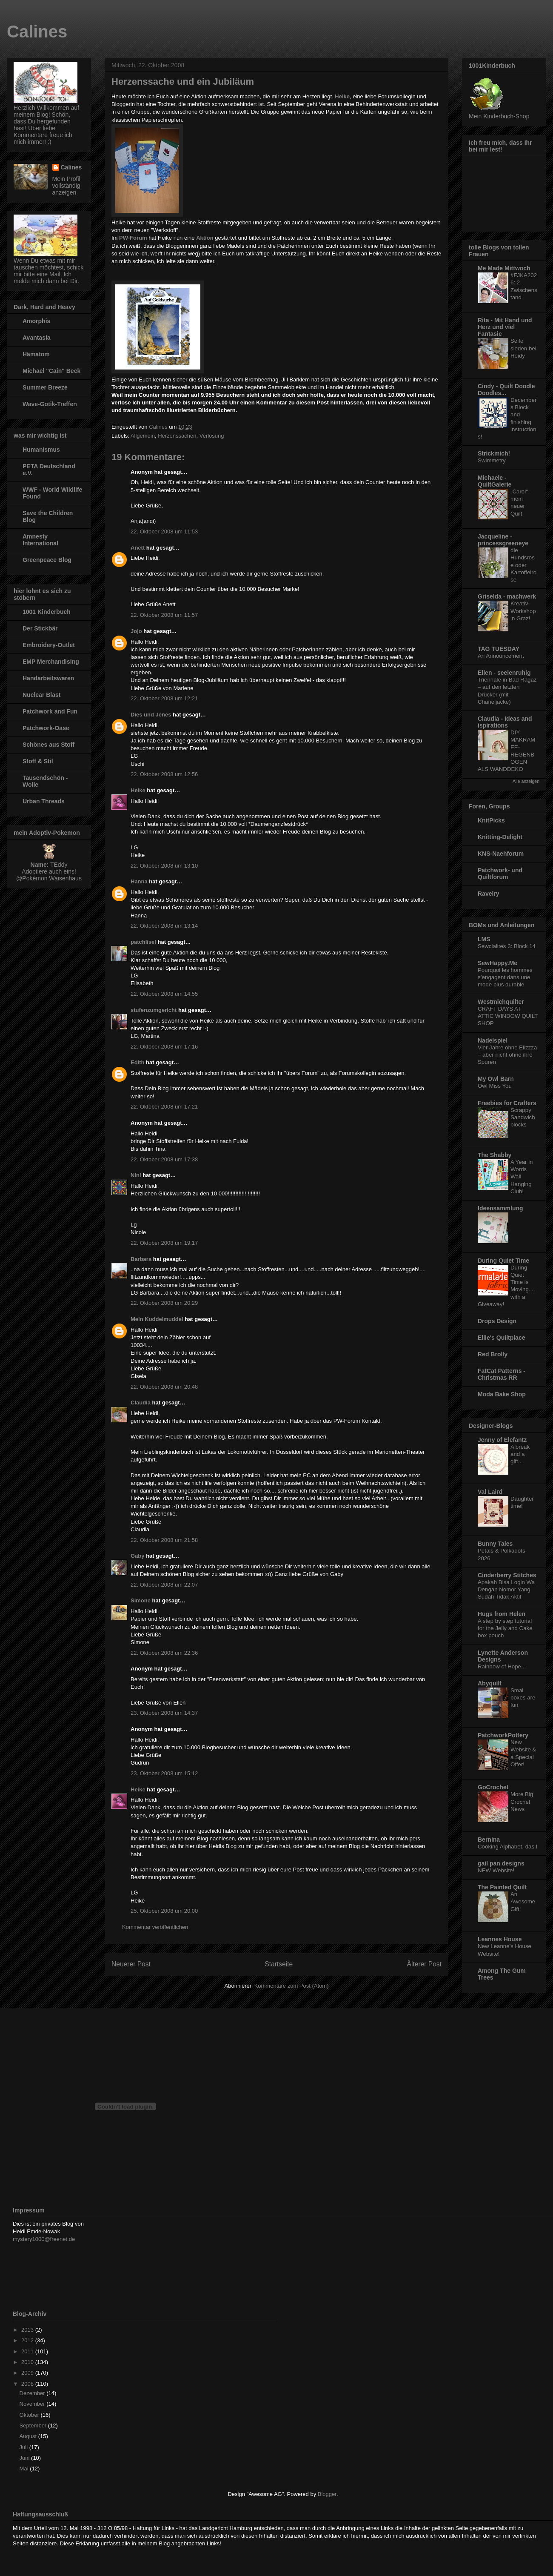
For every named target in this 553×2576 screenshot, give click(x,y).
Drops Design (497, 1321)
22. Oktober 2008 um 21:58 (164, 1540)
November (33, 2404)
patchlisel (143, 942)
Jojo (136, 631)
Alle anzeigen (526, 781)
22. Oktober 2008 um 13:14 (164, 926)
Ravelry (488, 893)
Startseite (279, 1964)
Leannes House (500, 1939)
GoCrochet (493, 1787)
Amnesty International (40, 540)
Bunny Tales (495, 1543)
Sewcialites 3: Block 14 (507, 946)
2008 (28, 2384)
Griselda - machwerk (507, 596)
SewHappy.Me (497, 963)
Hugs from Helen (501, 1613)
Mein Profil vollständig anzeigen (66, 185)
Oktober (30, 2415)
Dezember (33, 2393)
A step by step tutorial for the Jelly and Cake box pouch (505, 1628)
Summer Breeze (45, 387)
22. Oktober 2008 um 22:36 (164, 1653)
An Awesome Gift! (522, 1901)
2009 (28, 2373)
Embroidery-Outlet (49, 645)
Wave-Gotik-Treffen (50, 404)
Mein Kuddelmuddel (157, 1319)
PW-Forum (133, 238)
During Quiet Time (503, 1260)
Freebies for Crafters (507, 1103)
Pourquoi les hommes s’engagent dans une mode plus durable (505, 977)
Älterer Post (424, 1964)
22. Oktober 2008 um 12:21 (164, 698)
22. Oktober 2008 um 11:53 (164, 531)
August (29, 2436)
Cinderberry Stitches (507, 1575)
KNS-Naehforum (501, 853)
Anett (138, 547)
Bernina (489, 1839)
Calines (37, 31)
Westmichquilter (501, 1001)
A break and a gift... (520, 1454)
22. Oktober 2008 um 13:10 (164, 865)
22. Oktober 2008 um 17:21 (164, 1106)
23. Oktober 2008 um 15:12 (164, 1773)
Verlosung (212, 436)
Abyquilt (490, 1683)
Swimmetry (492, 460)
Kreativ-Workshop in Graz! (523, 611)
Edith (138, 1062)
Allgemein (143, 436)
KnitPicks (491, 820)
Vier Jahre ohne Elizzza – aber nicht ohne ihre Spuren (507, 1055)
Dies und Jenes (151, 714)
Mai (25, 2468)
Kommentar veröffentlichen (155, 1927)
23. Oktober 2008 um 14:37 (164, 1713)
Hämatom (36, 354)
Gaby (138, 1556)
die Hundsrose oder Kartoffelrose (523, 565)
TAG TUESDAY (498, 648)
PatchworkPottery (503, 1735)
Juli (24, 2447)
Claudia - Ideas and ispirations (505, 722)
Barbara (141, 1259)
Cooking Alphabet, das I (507, 1846)
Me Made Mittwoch (504, 268)
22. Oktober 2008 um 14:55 (164, 994)
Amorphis (36, 321)
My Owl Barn (496, 1078)
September (34, 2425)
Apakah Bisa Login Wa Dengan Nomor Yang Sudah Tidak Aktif (506, 1589)
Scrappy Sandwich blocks (522, 1117)
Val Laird (490, 1491)
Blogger (327, 2494)
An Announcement (501, 656)
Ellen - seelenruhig (504, 672)
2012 (28, 2340)
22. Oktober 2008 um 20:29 (164, 1303)
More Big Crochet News (521, 1801)
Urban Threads (44, 801)
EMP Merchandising (51, 661)
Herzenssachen (177, 436)
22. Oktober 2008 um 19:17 (164, 1243)
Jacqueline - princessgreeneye (503, 540)
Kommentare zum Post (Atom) (291, 1986)
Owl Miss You (495, 1086)
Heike (138, 790)
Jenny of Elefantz (502, 1439)
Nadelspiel (492, 1040)
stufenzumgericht (154, 1010)
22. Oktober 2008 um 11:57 (164, 615)
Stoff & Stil (38, 761)
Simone (141, 1600)
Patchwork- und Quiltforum (500, 873)
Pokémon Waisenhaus (52, 878)
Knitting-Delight (500, 837)
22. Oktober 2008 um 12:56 (164, 774)
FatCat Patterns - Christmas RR (501, 1374)
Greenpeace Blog (47, 559)
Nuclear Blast (41, 694)
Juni (25, 2458)
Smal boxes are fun (522, 1697)
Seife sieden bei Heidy (523, 348)
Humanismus (41, 449)
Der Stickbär (40, 628)
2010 (28, 2362)
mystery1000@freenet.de (44, 2239)
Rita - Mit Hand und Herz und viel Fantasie (505, 327)
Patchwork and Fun (50, 711)
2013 (28, 2330)
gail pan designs (501, 1863)
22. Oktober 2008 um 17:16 (164, 1046)
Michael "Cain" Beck (51, 370)
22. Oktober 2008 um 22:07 (164, 1585)
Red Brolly (492, 1354)
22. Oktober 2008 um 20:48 (164, 1387)
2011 (28, 2351)
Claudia (141, 1402)
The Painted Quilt (502, 1887)
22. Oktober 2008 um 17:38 (164, 1159)
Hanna (139, 881)
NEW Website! (496, 1870)
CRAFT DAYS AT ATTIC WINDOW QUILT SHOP (508, 1016)
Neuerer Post (131, 1964)
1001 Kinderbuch (47, 611)
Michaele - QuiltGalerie (494, 481)
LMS (484, 939)
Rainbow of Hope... (502, 1666)
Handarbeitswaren (48, 678)
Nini (136, 1175)
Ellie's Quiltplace (501, 1337)
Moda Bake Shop (502, 1394)
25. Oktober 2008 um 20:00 (164, 1911)
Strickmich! (494, 453)
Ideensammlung (500, 1208)
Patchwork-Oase (46, 728)
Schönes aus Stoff (48, 744)
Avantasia (37, 337)
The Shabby (494, 1155)
